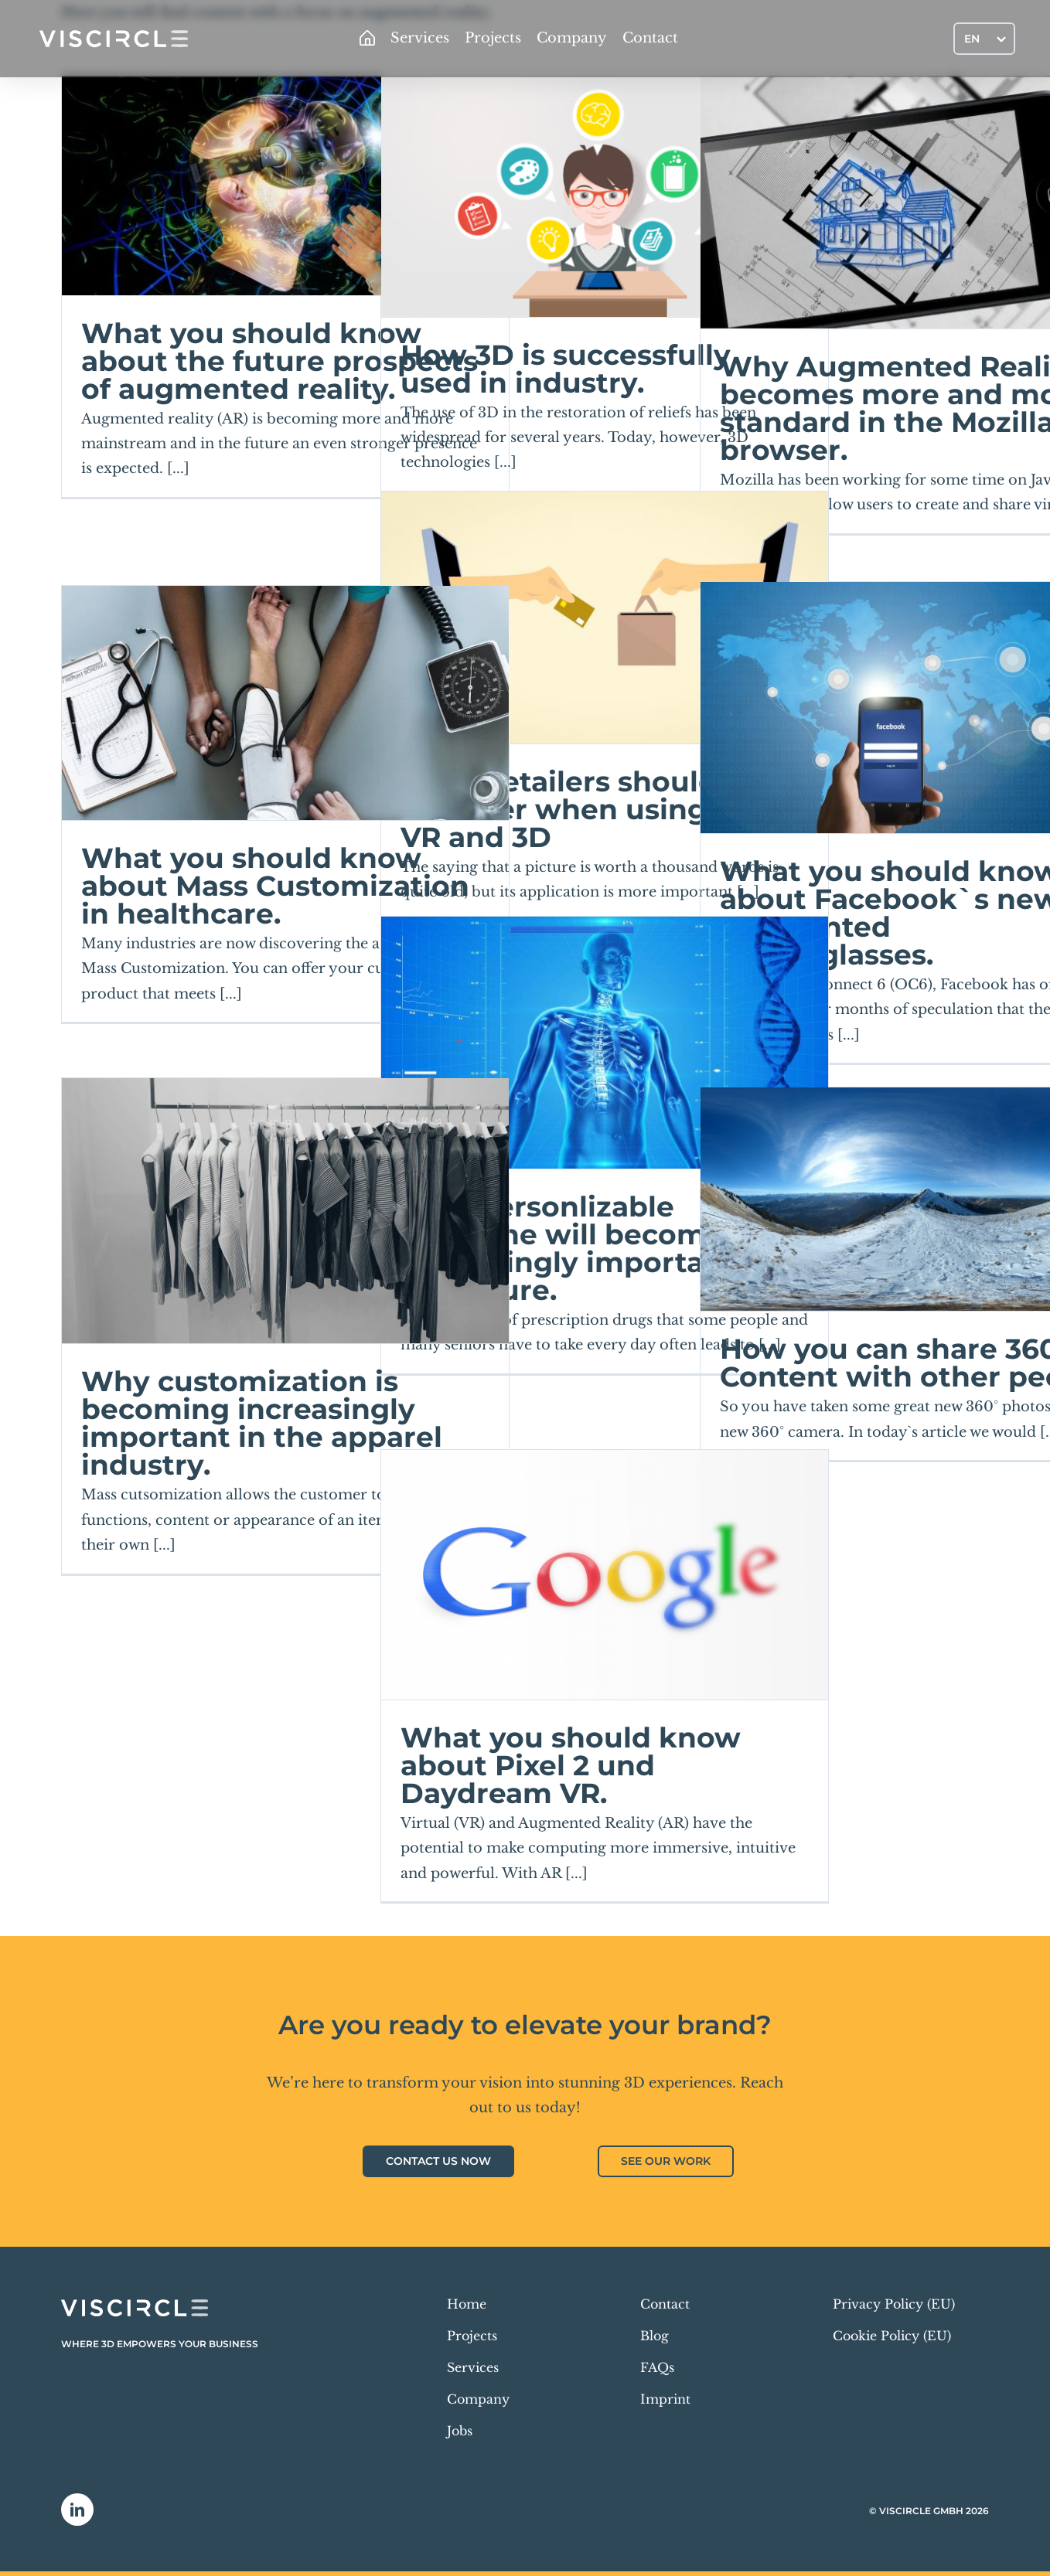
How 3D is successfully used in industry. (566, 369)
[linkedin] (77, 2509)
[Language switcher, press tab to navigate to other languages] (984, 38)
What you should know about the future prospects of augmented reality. (279, 361)
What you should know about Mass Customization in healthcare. (275, 886)
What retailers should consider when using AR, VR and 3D (582, 809)
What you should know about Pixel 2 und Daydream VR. (571, 1765)
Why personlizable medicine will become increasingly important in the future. (586, 1248)
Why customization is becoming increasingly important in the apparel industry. (261, 1423)
